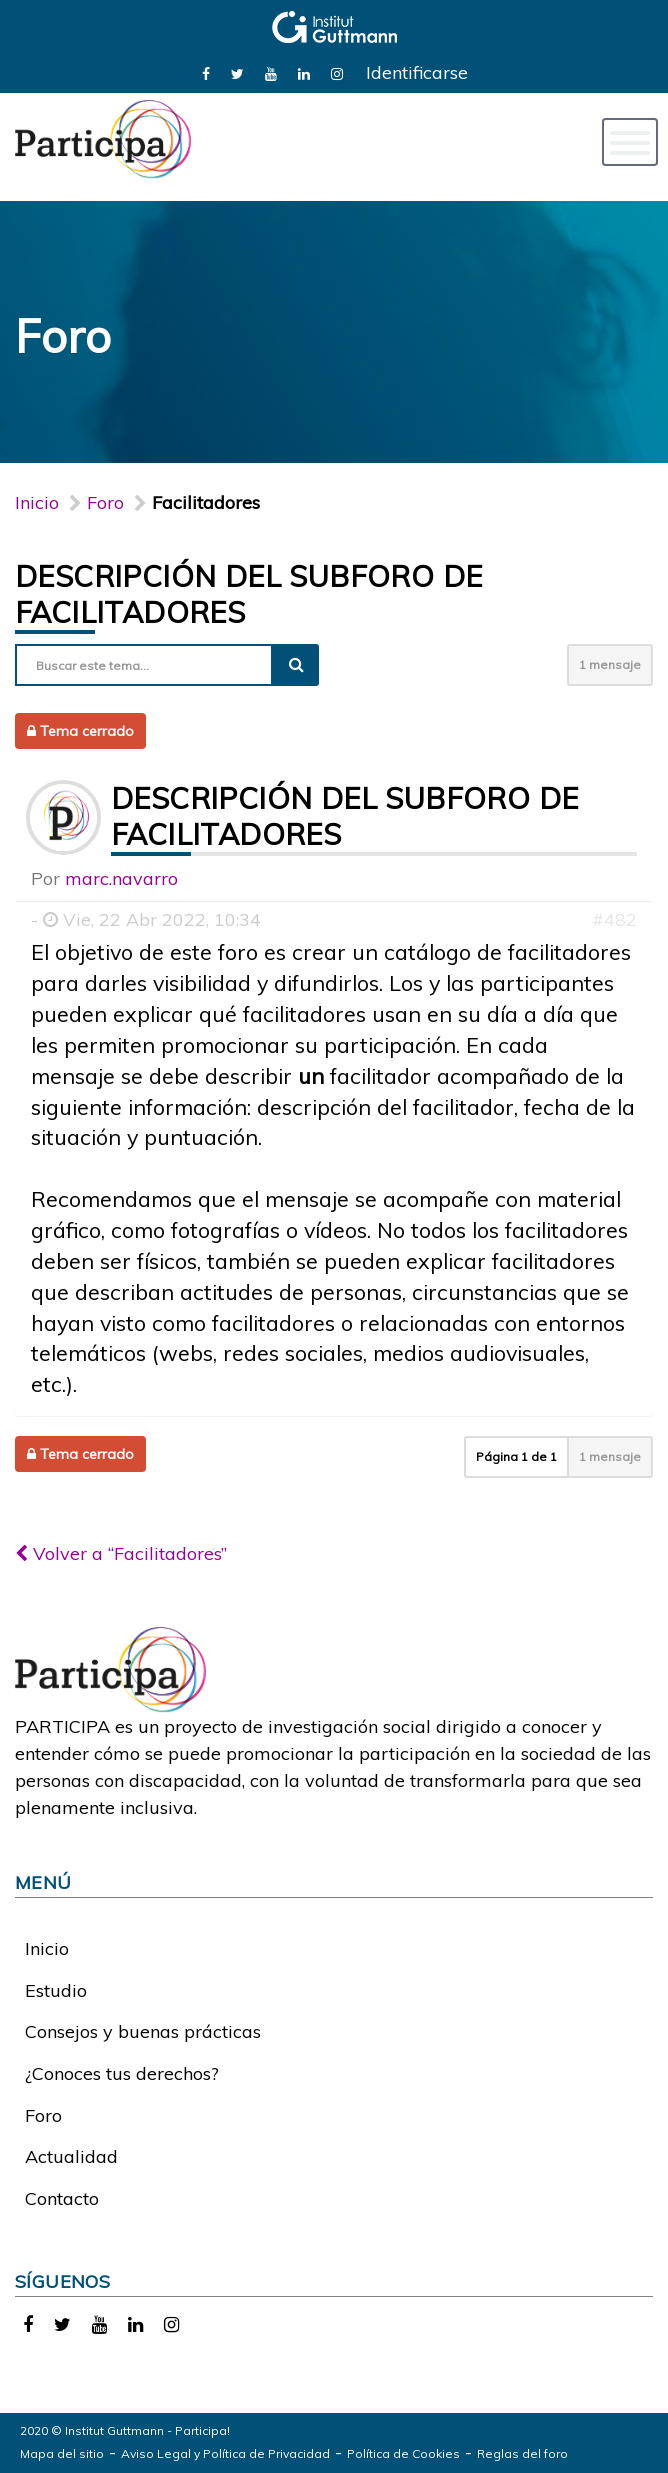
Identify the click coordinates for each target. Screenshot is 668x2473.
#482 (614, 919)
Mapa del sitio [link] (62, 2453)
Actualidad (71, 2156)
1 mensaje (610, 664)
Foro (43, 2115)
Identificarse (417, 72)
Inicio (37, 502)
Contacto (62, 2198)
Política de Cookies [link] (403, 2453)
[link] (206, 72)
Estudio (56, 1990)
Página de (516, 1456)
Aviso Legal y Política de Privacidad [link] (225, 2453)
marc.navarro (121, 878)
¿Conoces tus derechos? (122, 2073)
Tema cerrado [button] (80, 731)
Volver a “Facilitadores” (121, 1553)
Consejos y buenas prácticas (143, 2031)
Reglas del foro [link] (522, 2453)
